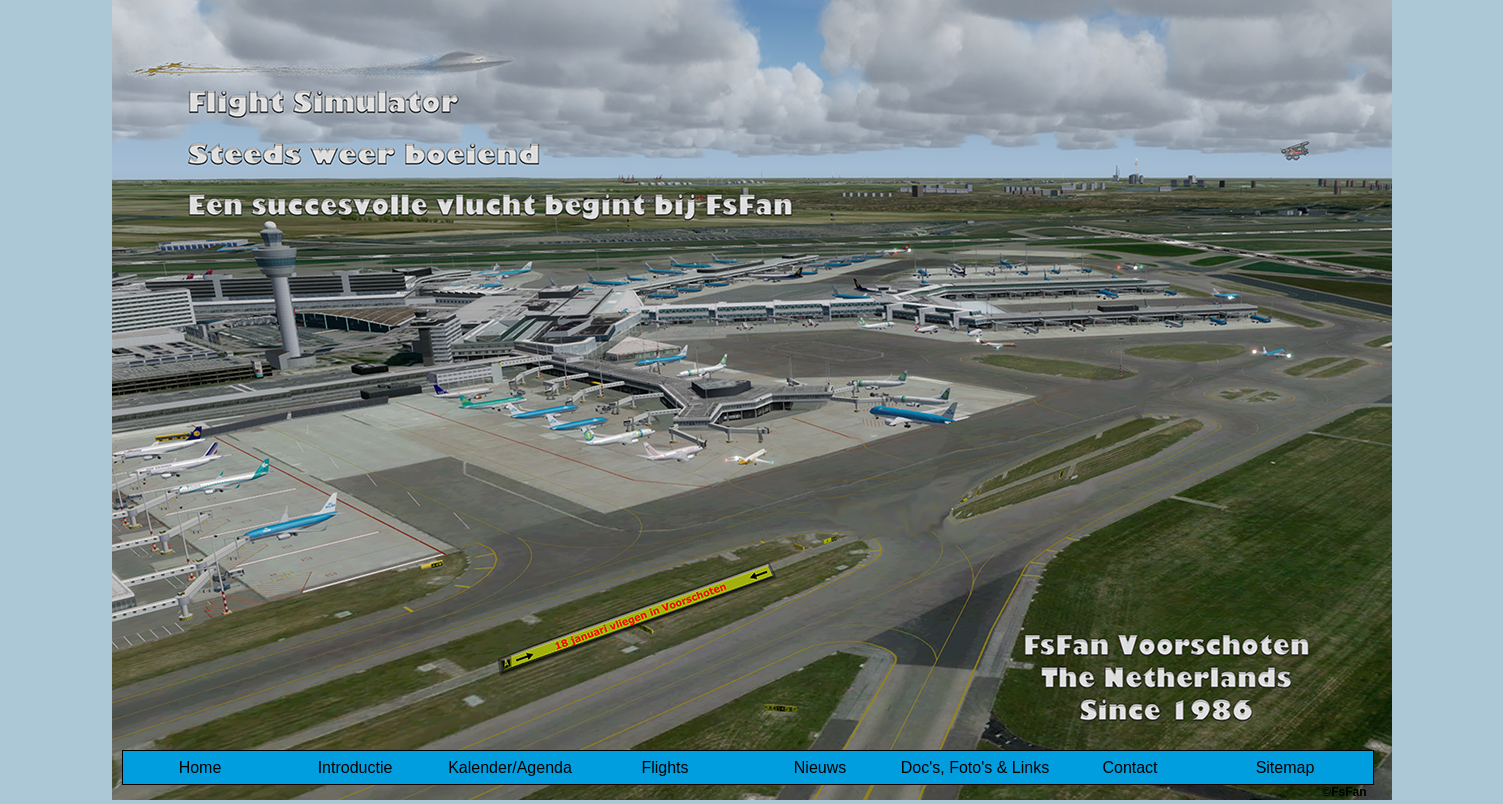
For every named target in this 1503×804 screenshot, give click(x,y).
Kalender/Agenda (510, 767)
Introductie (355, 767)
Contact (1129, 767)
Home (200, 767)
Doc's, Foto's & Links (975, 767)
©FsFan (1344, 792)
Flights (664, 767)
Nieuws (820, 767)
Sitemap (1285, 767)
